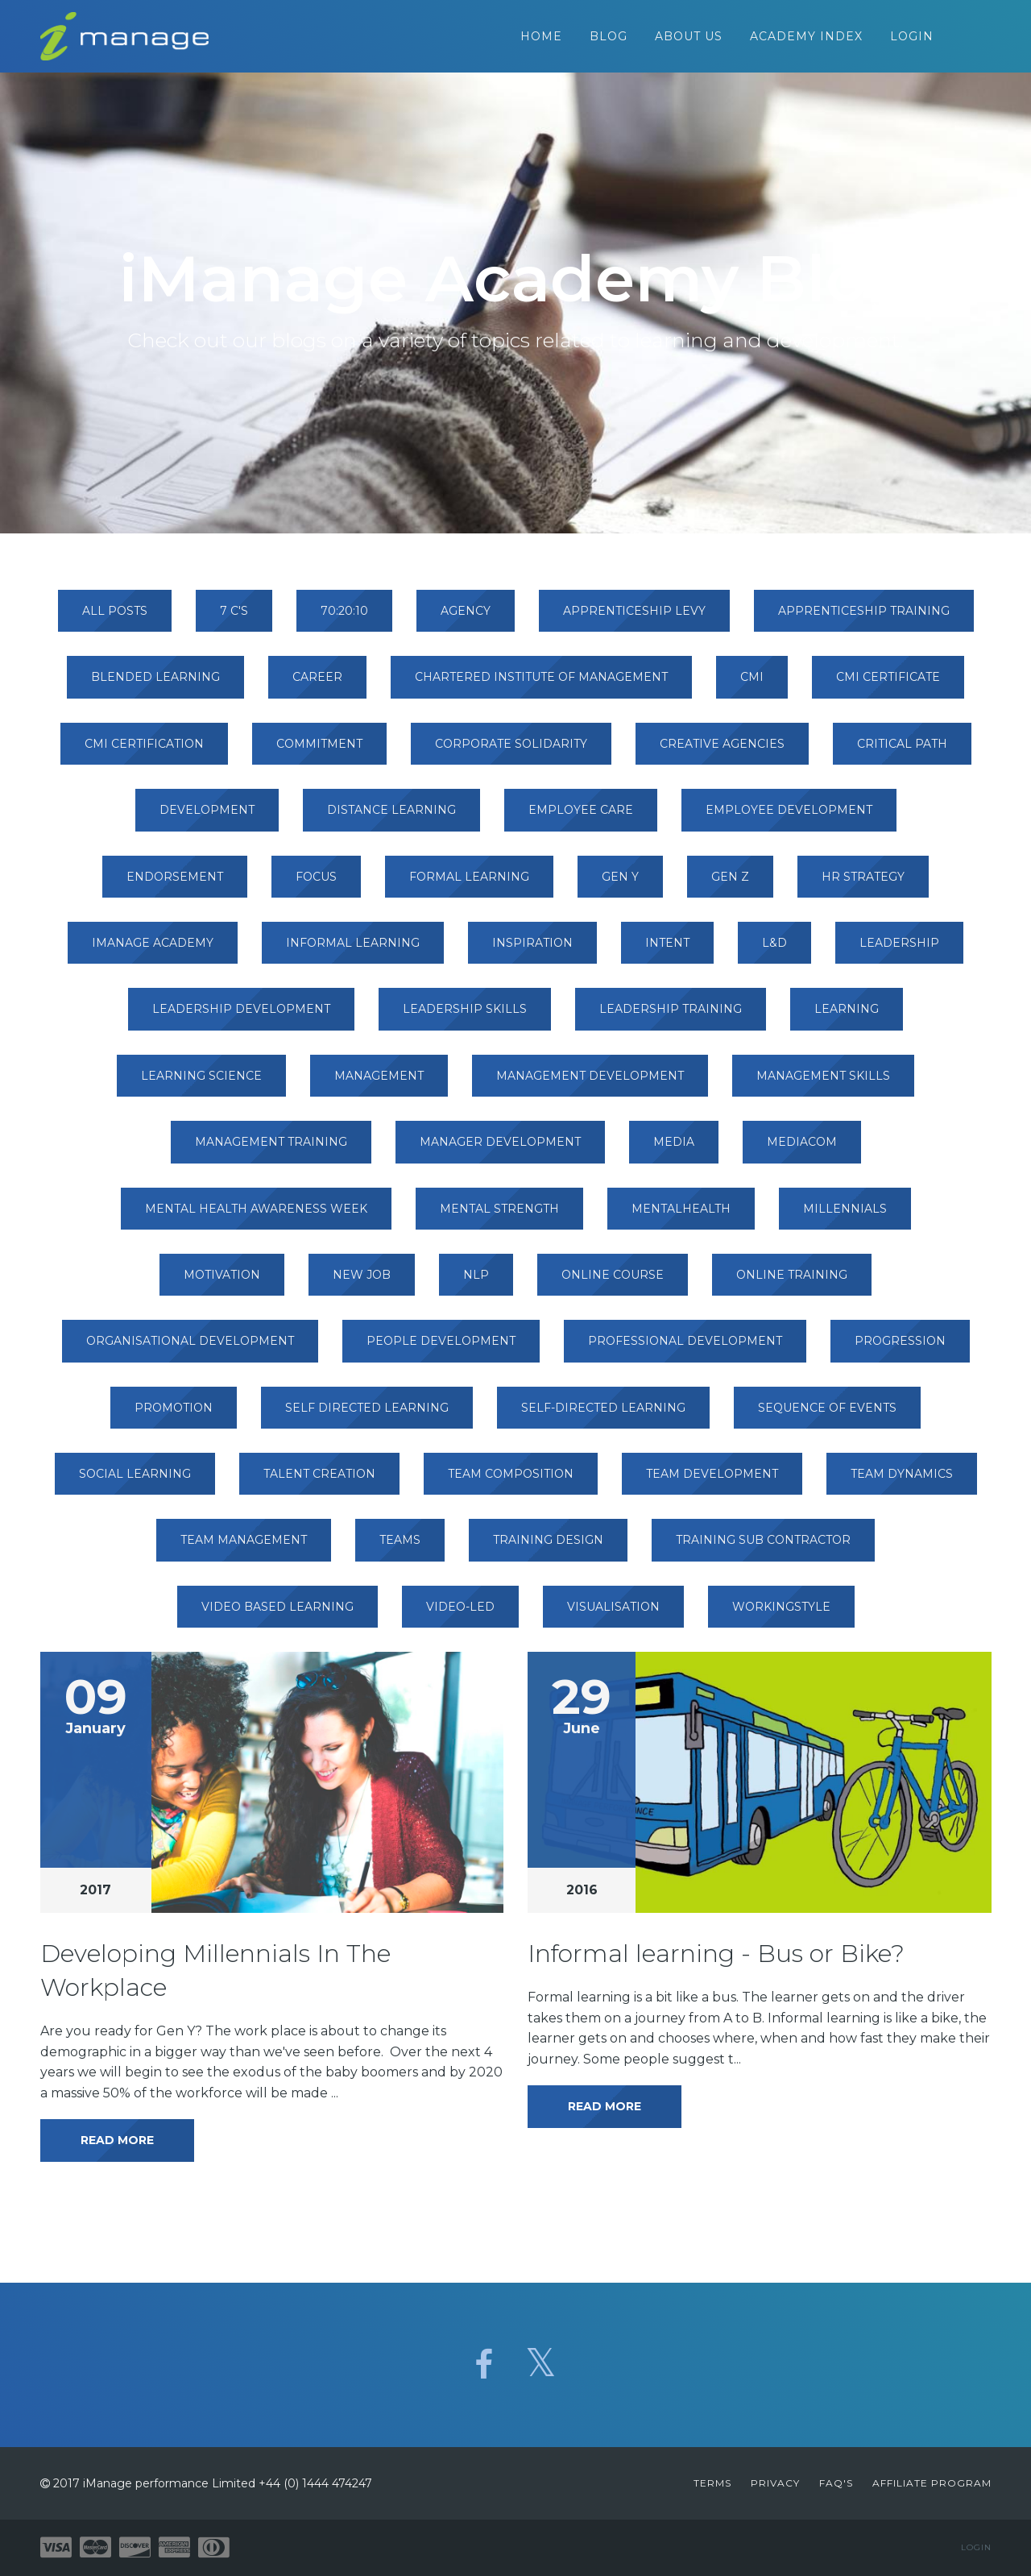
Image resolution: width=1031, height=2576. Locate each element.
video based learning (277, 1614)
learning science (201, 1083)
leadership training (670, 1017)
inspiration (532, 951)
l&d (774, 951)
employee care (580, 818)
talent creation (319, 1482)
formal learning (469, 884)
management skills (823, 1083)
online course (612, 1283)
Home (541, 40)
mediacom (802, 1150)
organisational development (190, 1349)
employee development (789, 818)
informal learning (353, 951)
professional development (685, 1349)
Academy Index (806, 40)
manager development (500, 1150)
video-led (460, 1614)
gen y (620, 884)
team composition (510, 1482)
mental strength (499, 1216)
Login (912, 40)
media (673, 1150)
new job (362, 1283)
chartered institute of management (541, 685)
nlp (476, 1283)
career (317, 685)
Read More (117, 2148)
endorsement (174, 884)
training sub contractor (763, 1548)
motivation (222, 1283)
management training (271, 1150)
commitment (319, 752)
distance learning (391, 818)
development (207, 818)
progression (900, 1349)
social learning (135, 1482)
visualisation (613, 1614)
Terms (712, 2483)
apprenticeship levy (634, 619)
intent (667, 951)
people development (441, 1349)
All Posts (114, 619)
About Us (689, 40)
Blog (608, 40)
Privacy (775, 2483)
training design (548, 1548)
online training (791, 1283)
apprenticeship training (864, 619)
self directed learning (367, 1415)
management (379, 1083)
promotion (174, 1415)
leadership (899, 951)
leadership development (241, 1017)
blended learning (155, 685)
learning (846, 1017)
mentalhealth (681, 1216)
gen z (730, 884)
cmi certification (144, 752)
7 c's (234, 619)
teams (399, 1548)
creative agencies (722, 752)
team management (243, 1548)
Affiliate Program (932, 2483)
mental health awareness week (256, 1216)
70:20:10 (344, 619)
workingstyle (781, 1614)
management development (590, 1083)
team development (712, 1482)
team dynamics (902, 1482)
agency (466, 619)
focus (316, 884)
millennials (845, 1216)
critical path (902, 752)
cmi (752, 685)
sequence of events (827, 1415)
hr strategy (863, 884)
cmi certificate (888, 685)
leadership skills (465, 1017)
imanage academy (152, 951)
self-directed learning (603, 1415)
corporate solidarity (511, 752)
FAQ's (836, 2483)
